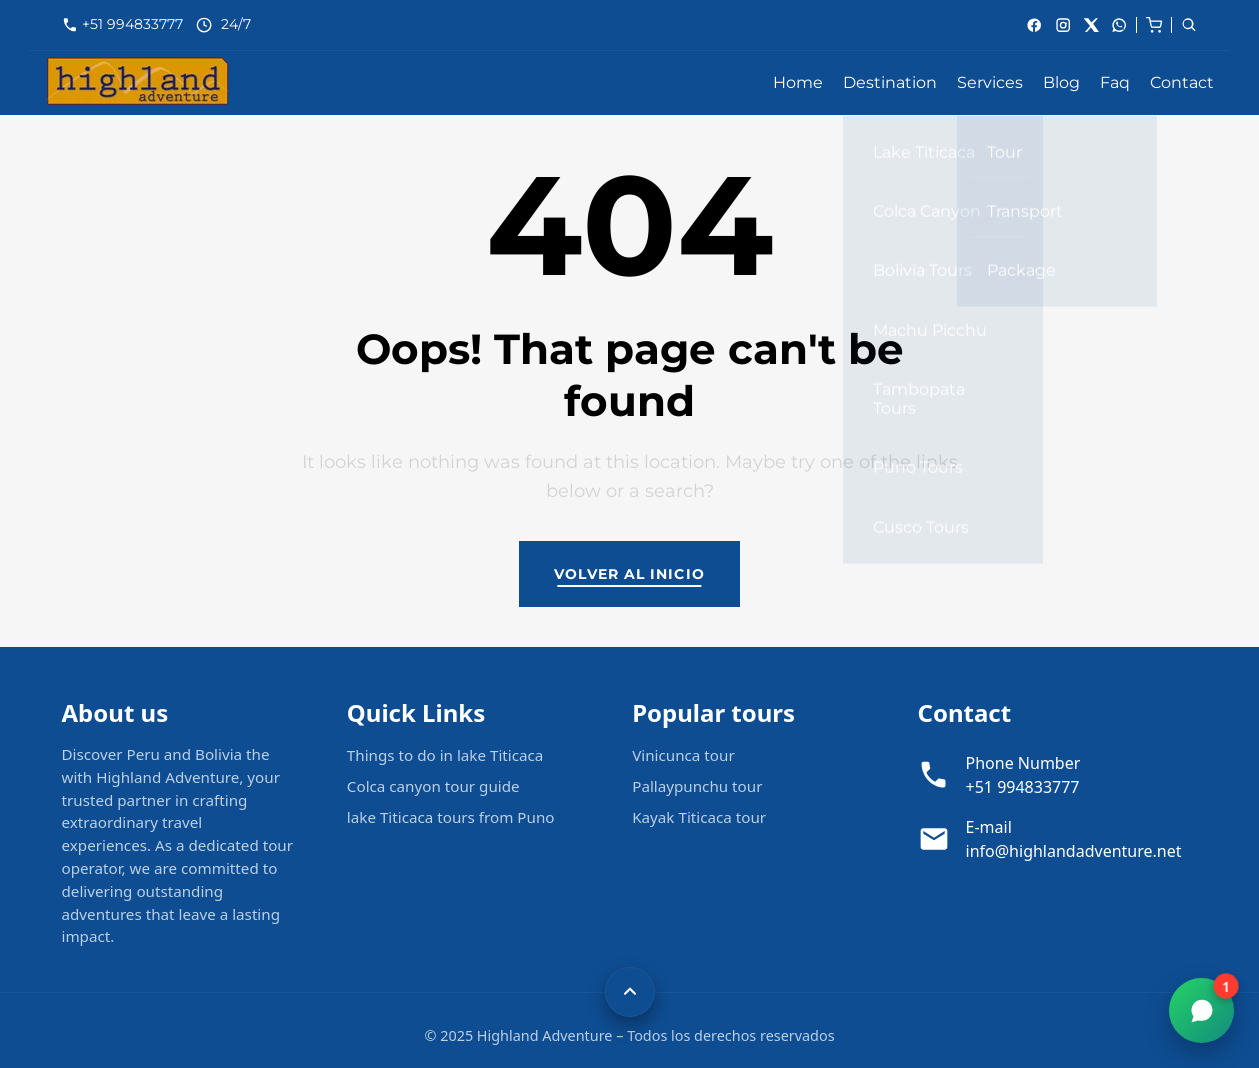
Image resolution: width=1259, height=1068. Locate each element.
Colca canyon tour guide (433, 786)
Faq (1115, 82)
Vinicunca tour (683, 755)
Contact (1182, 82)
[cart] (1154, 23)
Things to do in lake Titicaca (445, 755)
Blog (1061, 82)
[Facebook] (1034, 25)
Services (990, 82)
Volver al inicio (629, 574)
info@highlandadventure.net (1074, 851)
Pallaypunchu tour (697, 786)
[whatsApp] (1119, 25)
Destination (890, 82)
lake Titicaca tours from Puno (451, 817)
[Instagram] (1063, 25)
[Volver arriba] (630, 992)
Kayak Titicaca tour (699, 817)
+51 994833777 (134, 24)
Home (798, 82)
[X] (1091, 25)
